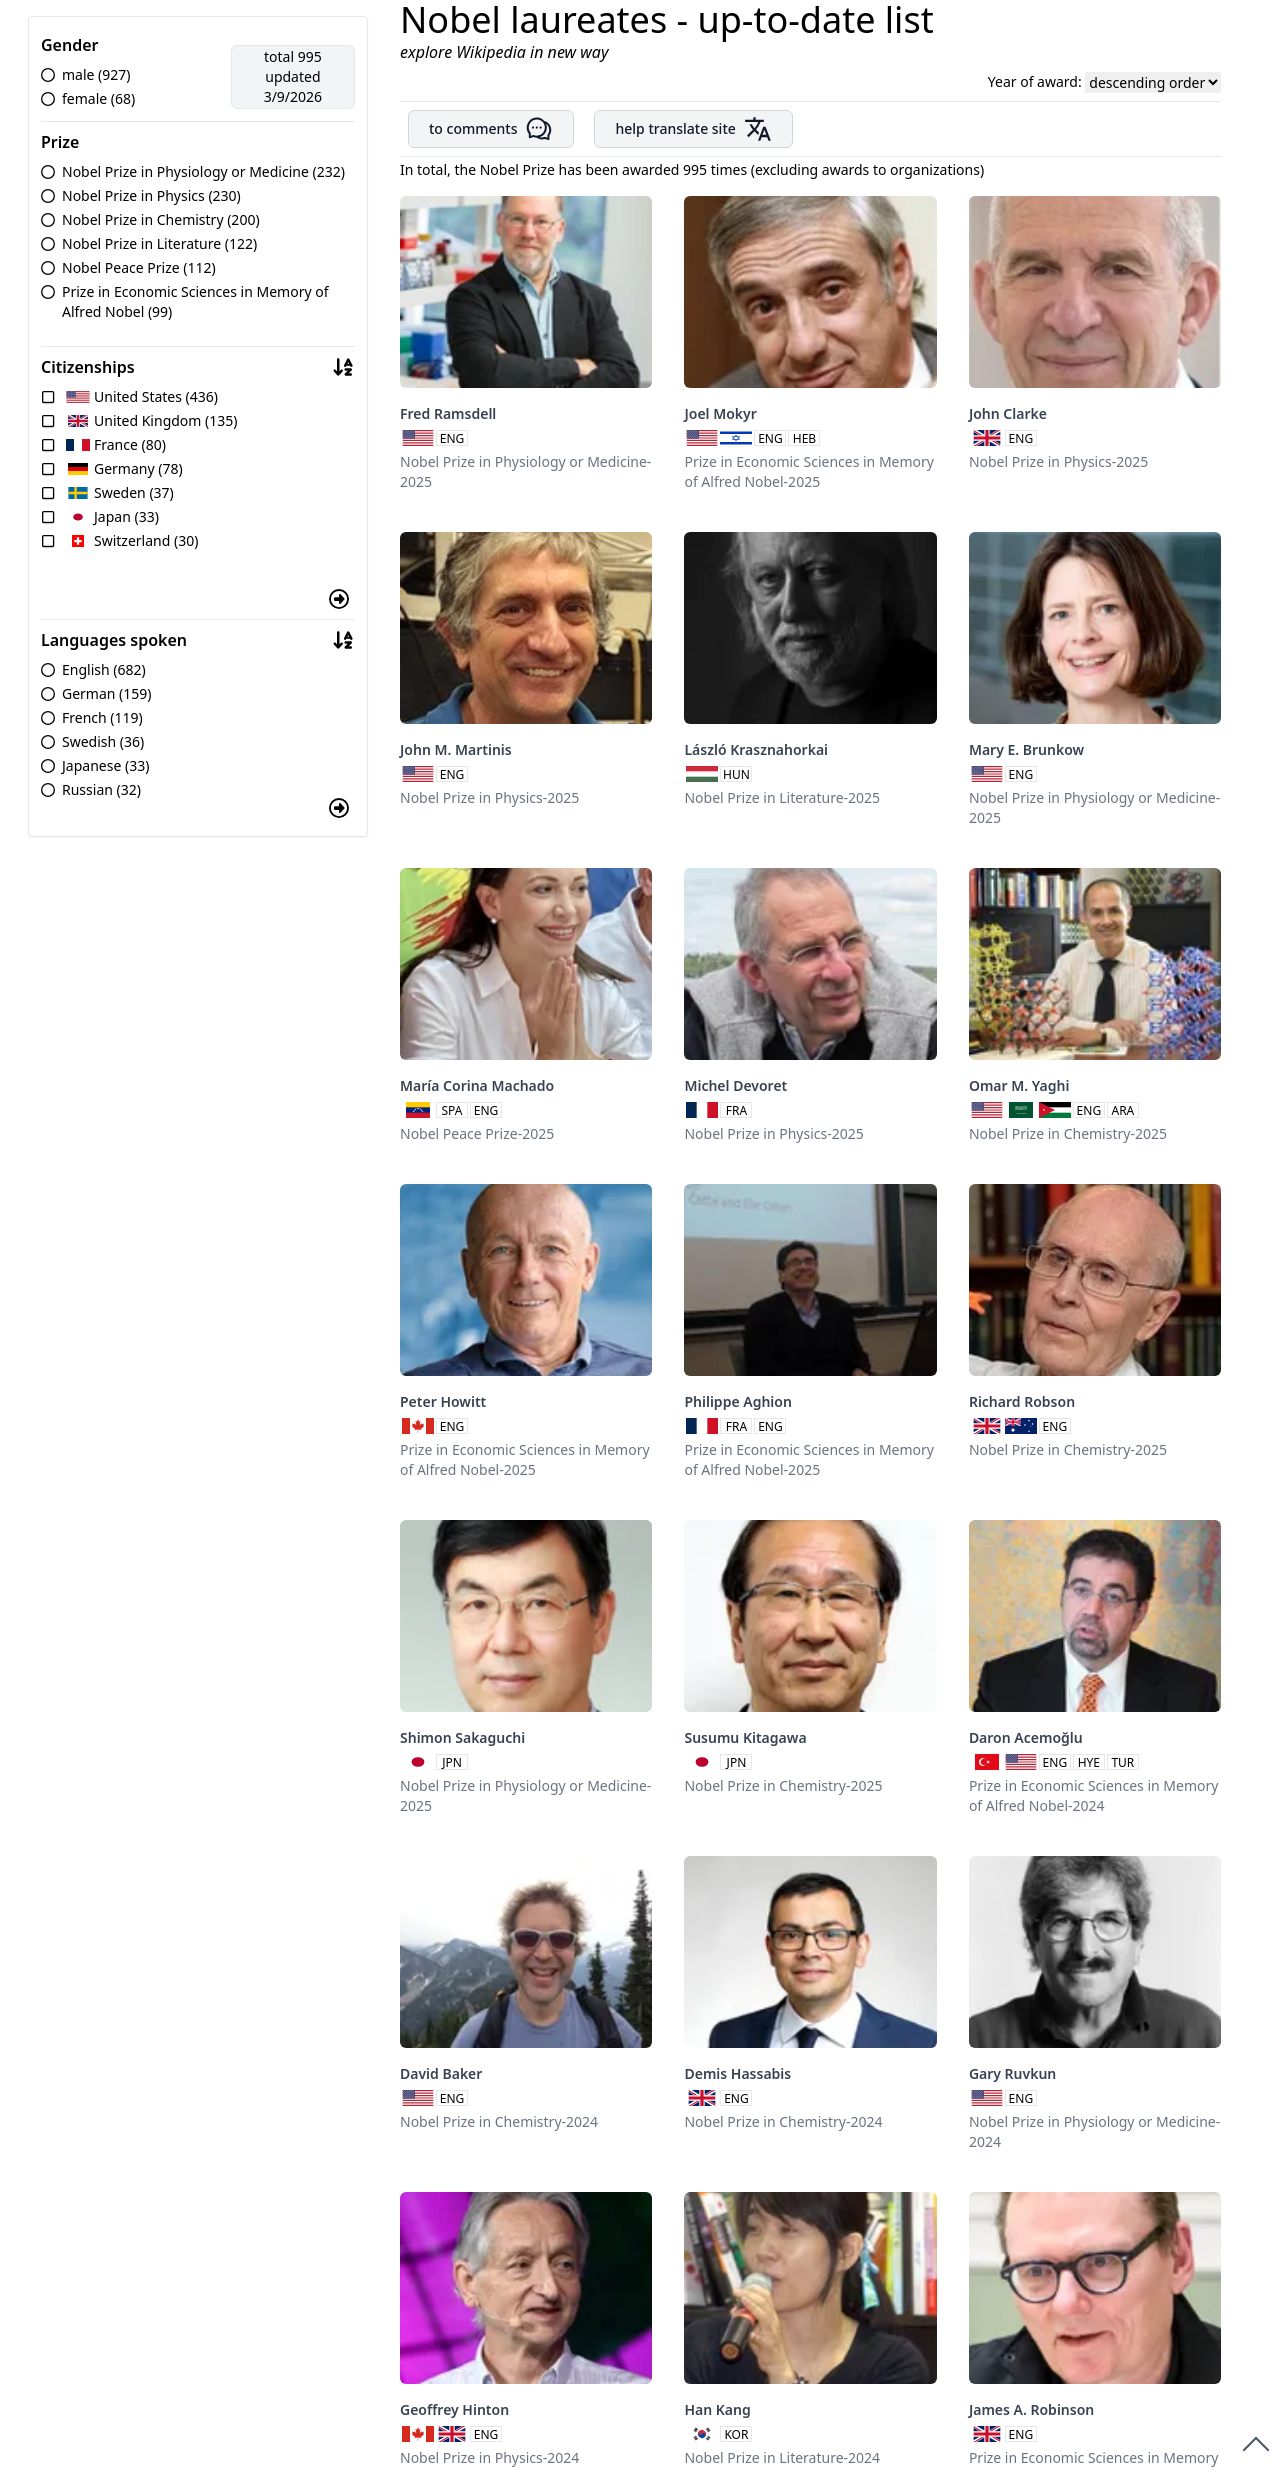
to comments (491, 129)
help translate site (693, 129)
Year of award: (1037, 81)
